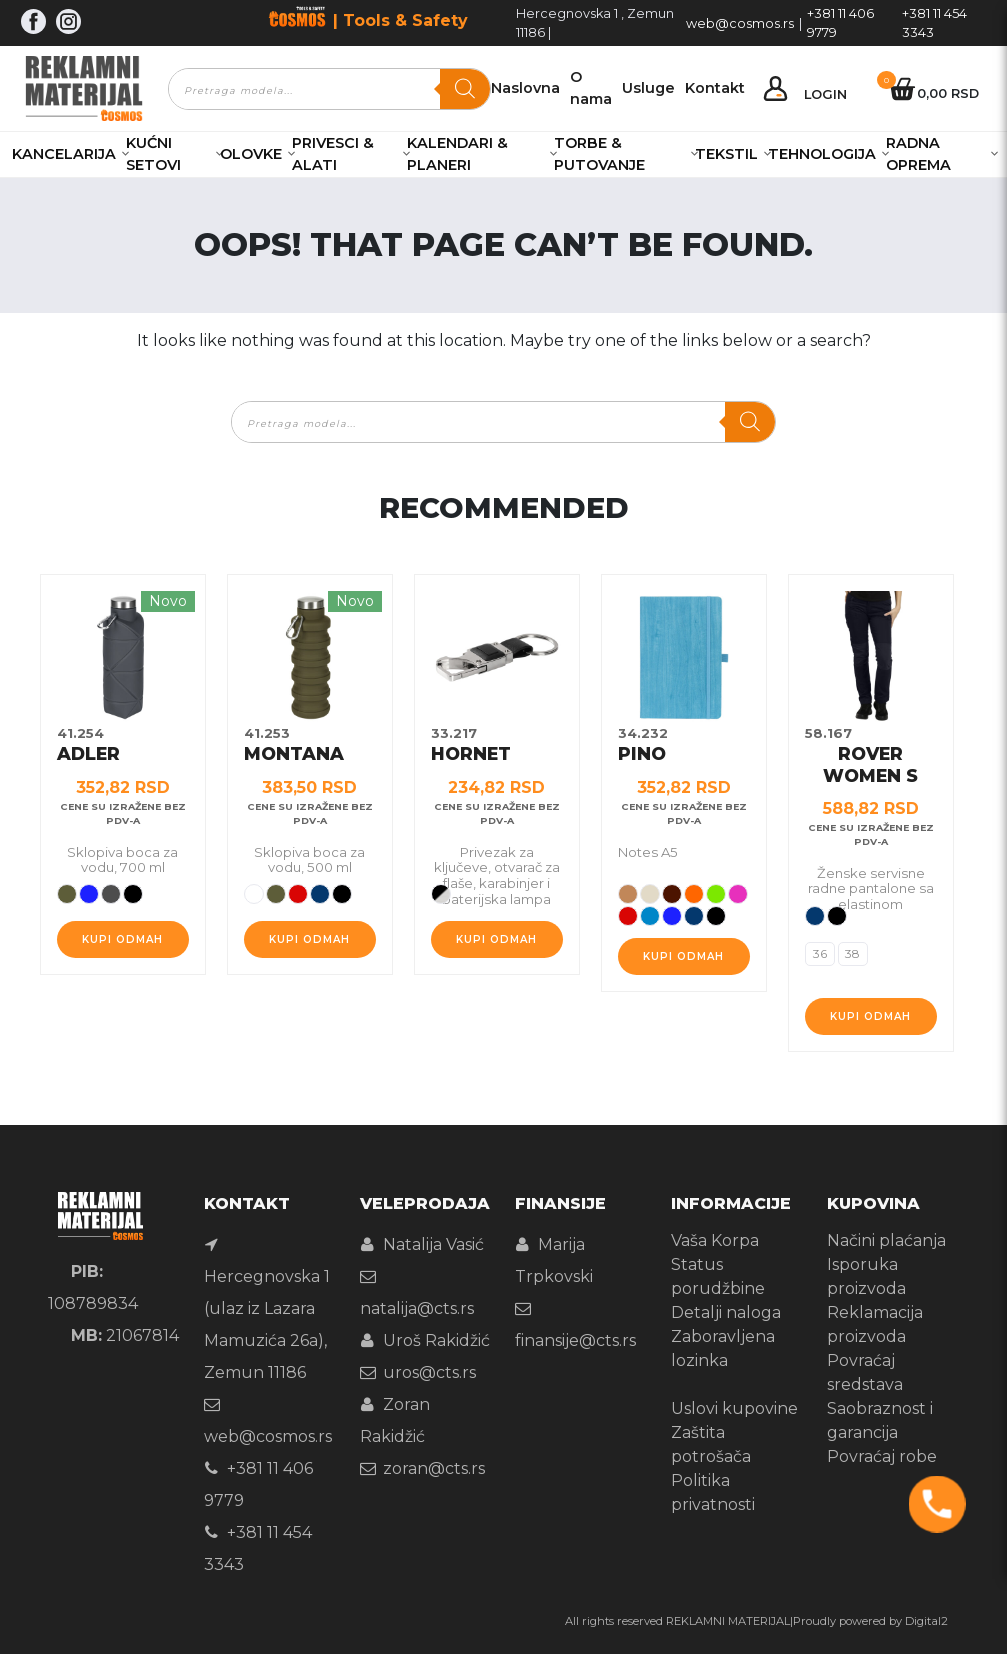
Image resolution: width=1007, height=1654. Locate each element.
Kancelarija (64, 154)
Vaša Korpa (715, 1240)
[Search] (465, 89)
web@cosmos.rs (740, 23)
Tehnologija (822, 154)
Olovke (251, 154)
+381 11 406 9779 (840, 23)
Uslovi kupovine (734, 1408)
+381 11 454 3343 (934, 23)
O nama (591, 88)
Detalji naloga (726, 1312)
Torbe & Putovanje (599, 154)
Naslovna (525, 88)
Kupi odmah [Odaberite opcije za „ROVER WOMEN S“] (870, 1016)
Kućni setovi (153, 154)
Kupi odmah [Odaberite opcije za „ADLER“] (122, 939)
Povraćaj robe (882, 1456)
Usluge (648, 88)
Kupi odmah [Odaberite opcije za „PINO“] (683, 956)
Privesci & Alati (333, 154)
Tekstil (726, 154)
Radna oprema (918, 154)
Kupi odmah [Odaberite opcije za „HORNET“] (496, 939)
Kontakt (715, 88)
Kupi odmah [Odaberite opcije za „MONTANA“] (309, 939)
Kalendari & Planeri (457, 154)
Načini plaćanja (886, 1240)
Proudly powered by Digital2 (870, 1621)
